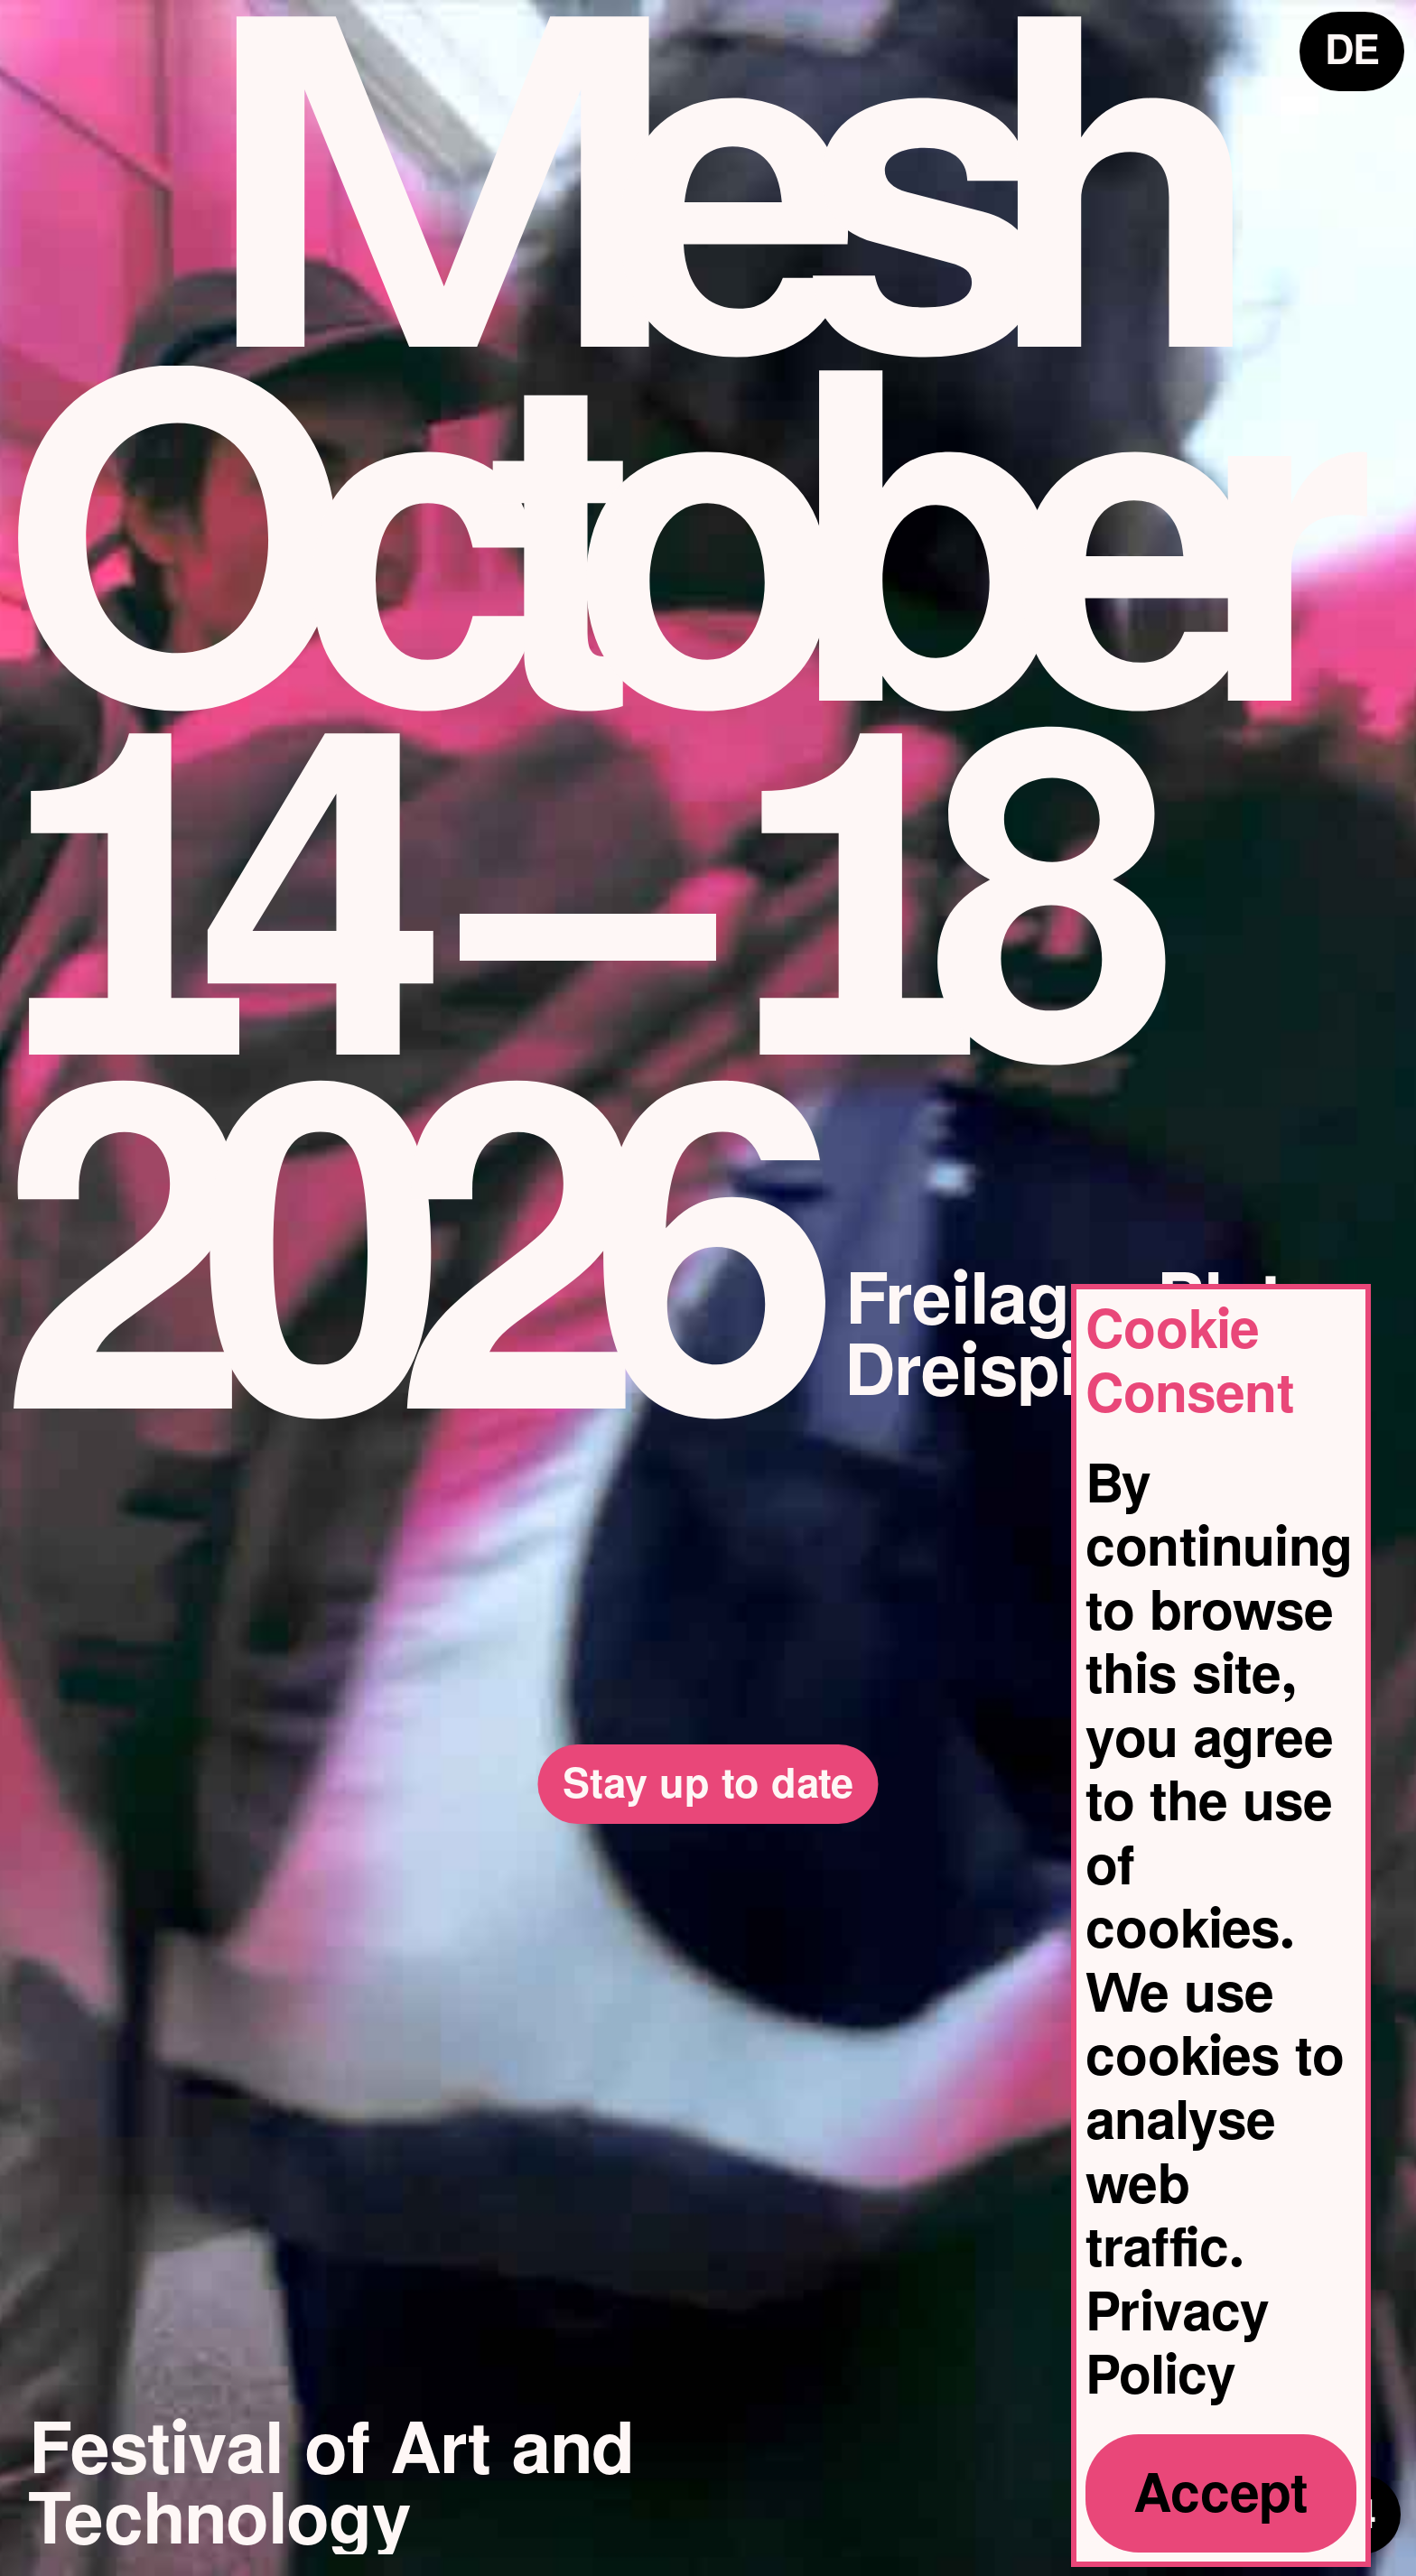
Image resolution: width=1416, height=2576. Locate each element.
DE (1354, 47)
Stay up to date (708, 1771)
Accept (1221, 2493)
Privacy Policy (1177, 2344)
